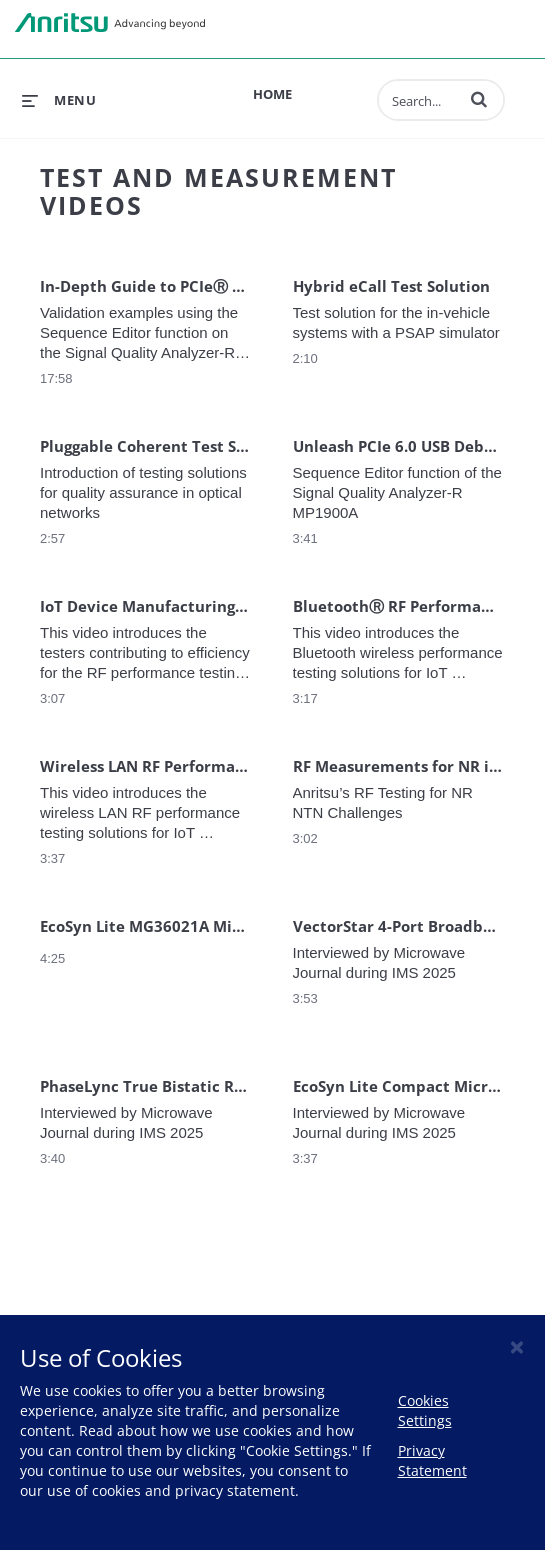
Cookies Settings (425, 1410)
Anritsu (110, 23)
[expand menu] (59, 100)
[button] (479, 99)
